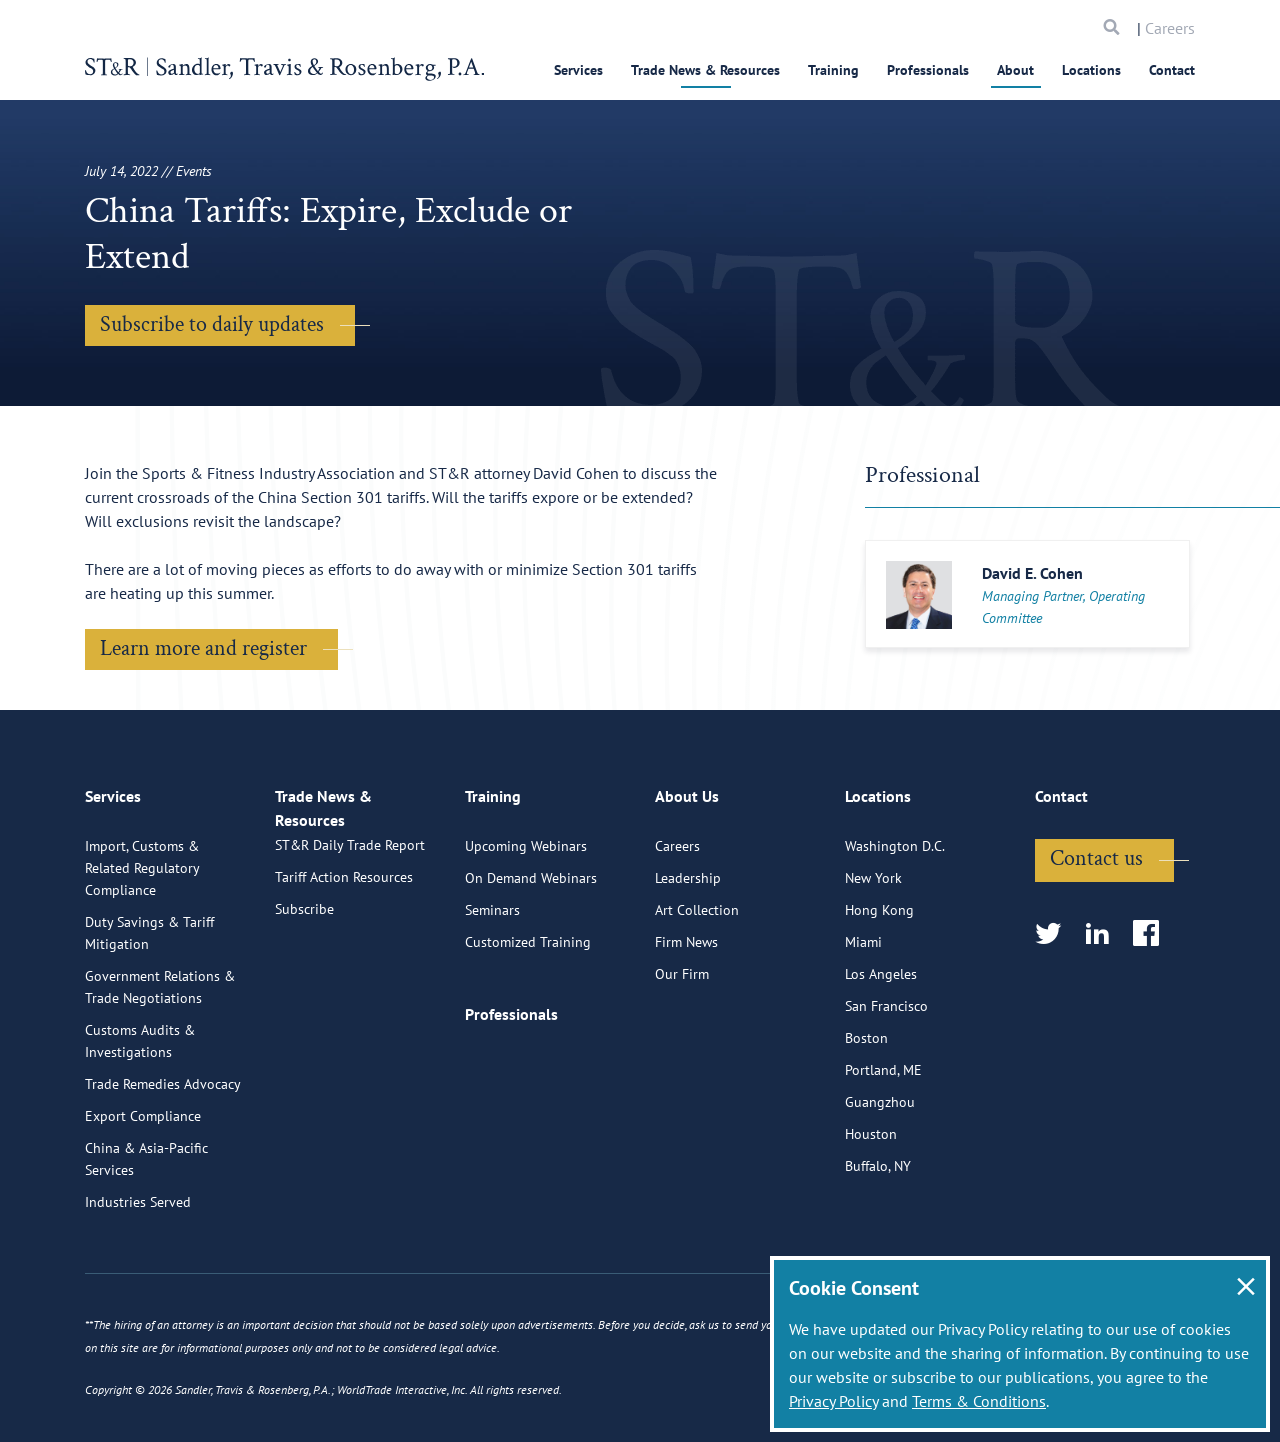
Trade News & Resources (705, 70)
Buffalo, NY (878, 1246)
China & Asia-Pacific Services (146, 1239)
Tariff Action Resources (344, 978)
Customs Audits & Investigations (140, 1121)
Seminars (492, 990)
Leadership (688, 958)
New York (873, 958)
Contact (1172, 70)
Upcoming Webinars (526, 926)
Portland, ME (883, 1150)
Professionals (928, 70)
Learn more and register (203, 648)
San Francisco (886, 1086)
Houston (871, 1214)
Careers (1170, 28)
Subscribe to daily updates (212, 324)
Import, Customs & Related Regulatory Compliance (142, 948)
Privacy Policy (833, 1401)
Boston (866, 1118)
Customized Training (528, 1022)
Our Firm (682, 1054)
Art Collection (697, 990)
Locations (1091, 70)
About (1015, 70)
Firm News (686, 1022)
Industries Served (138, 1282)
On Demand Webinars (531, 958)
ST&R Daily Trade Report (350, 946)
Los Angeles (881, 1054)
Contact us (1096, 938)
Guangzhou (880, 1182)
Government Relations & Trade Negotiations (160, 1067)
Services (578, 70)
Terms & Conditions (979, 1401)
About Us (687, 885)
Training (833, 70)
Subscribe (304, 1010)
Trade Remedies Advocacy (163, 1164)
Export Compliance (143, 1196)
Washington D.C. (895, 926)
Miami (863, 1022)
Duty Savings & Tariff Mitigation (149, 1013)
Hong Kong (879, 990)
